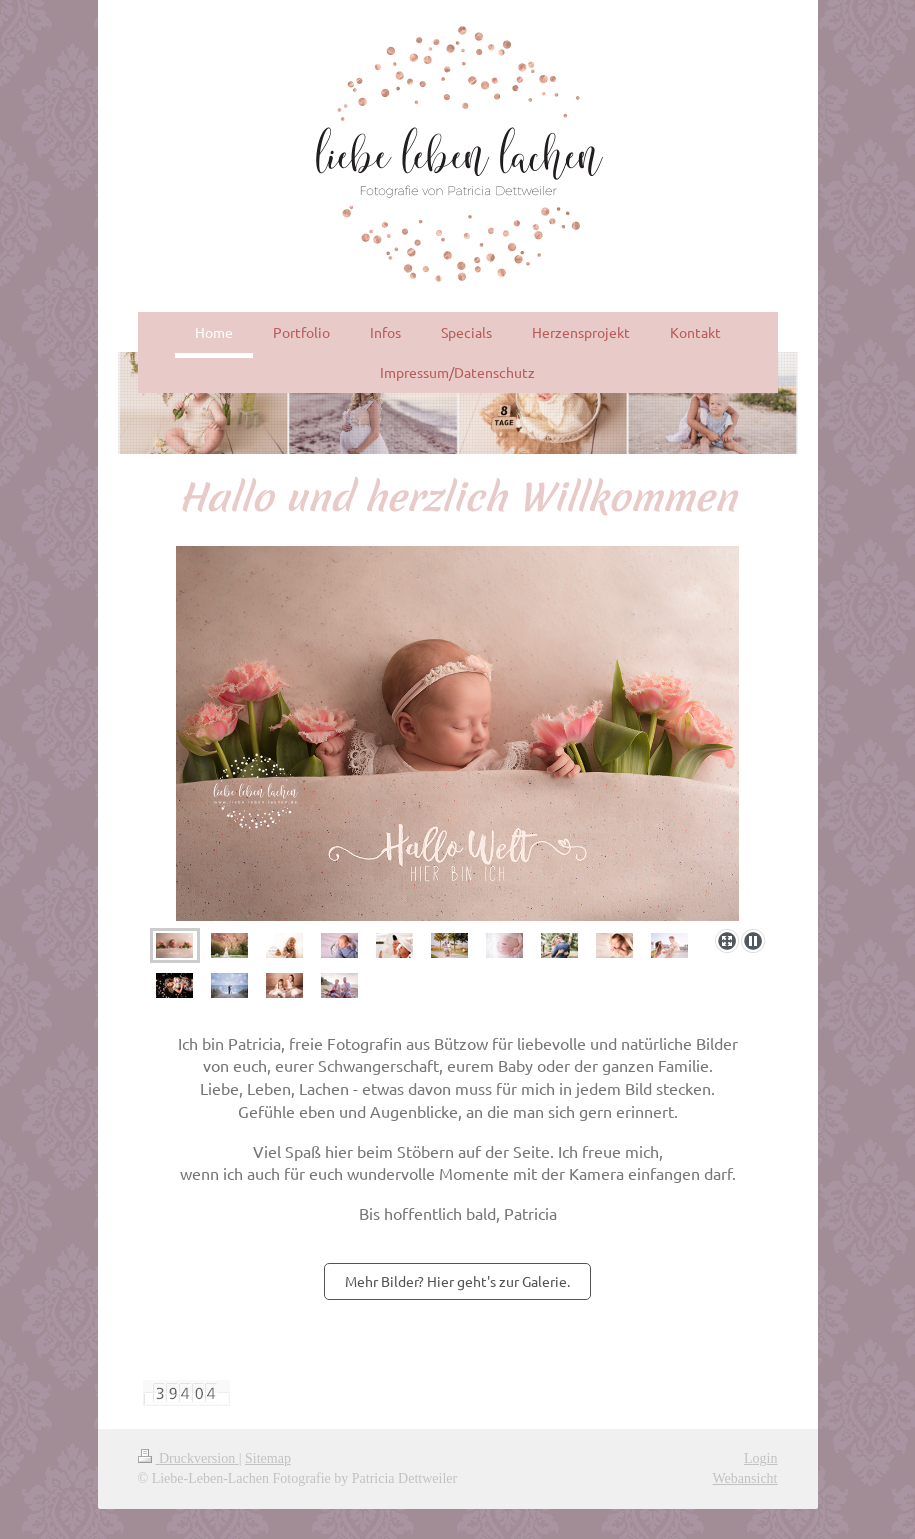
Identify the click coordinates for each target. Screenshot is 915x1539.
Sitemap (268, 1458)
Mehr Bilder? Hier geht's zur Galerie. (457, 1281)
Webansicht (745, 1478)
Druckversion (188, 1458)
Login (760, 1458)
